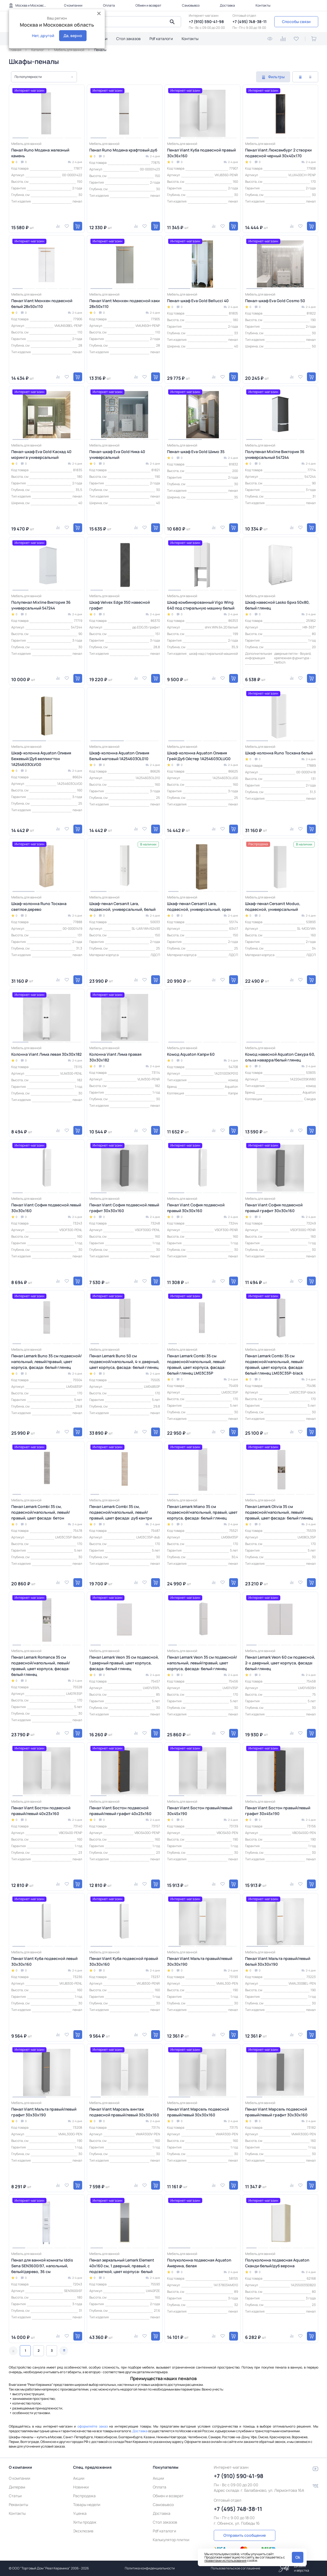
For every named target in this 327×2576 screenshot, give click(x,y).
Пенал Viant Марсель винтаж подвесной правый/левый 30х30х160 (124, 2111)
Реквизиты (18, 2504)
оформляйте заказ (92, 2426)
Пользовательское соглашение (235, 2568)
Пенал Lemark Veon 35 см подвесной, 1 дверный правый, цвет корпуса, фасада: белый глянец (124, 1662)
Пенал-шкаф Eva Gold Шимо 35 (196, 451)
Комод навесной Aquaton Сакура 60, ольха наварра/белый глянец (280, 1057)
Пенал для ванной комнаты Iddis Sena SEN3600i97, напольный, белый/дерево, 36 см (42, 2265)
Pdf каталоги (161, 38)
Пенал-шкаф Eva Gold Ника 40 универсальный (117, 454)
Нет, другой (43, 35)
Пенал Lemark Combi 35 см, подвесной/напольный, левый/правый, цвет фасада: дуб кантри (120, 1512)
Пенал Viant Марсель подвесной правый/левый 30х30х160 (198, 2111)
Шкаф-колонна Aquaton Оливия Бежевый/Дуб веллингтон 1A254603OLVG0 (41, 758)
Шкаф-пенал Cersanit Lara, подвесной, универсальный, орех (199, 906)
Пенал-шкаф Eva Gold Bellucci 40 (198, 300)
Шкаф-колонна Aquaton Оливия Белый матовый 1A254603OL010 (119, 755)
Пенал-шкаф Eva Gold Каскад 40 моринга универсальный (41, 454)
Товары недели (86, 2504)
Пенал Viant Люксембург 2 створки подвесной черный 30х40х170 (278, 152)
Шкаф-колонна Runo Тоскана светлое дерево (38, 906)
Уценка (80, 2513)
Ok (297, 2557)
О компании (73, 5)
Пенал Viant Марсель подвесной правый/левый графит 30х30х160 (276, 2111)
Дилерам (17, 2487)
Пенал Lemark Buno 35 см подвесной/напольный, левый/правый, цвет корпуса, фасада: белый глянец (46, 1361)
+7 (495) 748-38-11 (249, 21)
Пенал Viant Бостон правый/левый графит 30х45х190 (277, 1810)
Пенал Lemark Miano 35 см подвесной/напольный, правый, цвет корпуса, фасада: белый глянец (202, 1512)
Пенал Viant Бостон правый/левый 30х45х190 (199, 1810)
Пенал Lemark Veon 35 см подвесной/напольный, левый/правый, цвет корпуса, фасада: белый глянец (202, 1662)
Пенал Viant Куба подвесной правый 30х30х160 (123, 1961)
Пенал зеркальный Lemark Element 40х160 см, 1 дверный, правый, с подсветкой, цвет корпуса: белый (121, 2265)
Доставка (227, 5)
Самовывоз (190, 5)
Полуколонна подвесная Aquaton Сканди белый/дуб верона (277, 2262)
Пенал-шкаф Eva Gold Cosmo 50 (275, 300)
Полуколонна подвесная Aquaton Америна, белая (199, 2262)
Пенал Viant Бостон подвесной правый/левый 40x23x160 (40, 1810)
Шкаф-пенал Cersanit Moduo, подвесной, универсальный (272, 906)
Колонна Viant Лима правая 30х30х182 (115, 1057)
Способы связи (296, 21)
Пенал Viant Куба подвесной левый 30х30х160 (44, 1961)
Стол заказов (128, 38)
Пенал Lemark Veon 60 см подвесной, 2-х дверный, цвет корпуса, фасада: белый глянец (280, 1662)
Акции (78, 2478)
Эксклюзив (83, 2530)
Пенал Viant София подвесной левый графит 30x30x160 (124, 1207)
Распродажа (84, 2495)
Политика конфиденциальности (150, 2568)
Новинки (81, 2487)
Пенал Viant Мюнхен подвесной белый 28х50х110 (41, 303)
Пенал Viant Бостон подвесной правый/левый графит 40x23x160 (120, 1810)
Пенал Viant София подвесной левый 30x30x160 (46, 1207)
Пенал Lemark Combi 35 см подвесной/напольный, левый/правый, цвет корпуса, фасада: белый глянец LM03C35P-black (274, 1364)
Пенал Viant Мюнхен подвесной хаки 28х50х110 (124, 303)
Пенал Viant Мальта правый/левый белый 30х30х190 (277, 1961)
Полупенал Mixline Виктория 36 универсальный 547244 (274, 454)
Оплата (109, 5)
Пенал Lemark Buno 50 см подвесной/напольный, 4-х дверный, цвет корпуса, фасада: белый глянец (124, 1361)
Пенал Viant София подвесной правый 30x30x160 (196, 1207)
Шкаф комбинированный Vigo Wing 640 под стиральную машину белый (200, 605)
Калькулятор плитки (171, 2539)
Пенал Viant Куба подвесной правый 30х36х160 (201, 152)
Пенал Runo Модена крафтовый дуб (123, 150)
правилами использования (225, 2560)
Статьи (15, 2495)
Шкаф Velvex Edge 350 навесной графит (119, 605)
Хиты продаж (84, 2522)
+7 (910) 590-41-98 (206, 21)
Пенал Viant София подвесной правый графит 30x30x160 (274, 1207)
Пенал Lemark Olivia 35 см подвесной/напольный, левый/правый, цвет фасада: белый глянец (279, 1512)
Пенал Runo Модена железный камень (40, 152)
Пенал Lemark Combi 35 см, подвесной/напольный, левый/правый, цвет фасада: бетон (40, 1512)
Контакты (263, 5)
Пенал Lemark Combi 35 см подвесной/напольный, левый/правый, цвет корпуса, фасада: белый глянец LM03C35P (196, 1364)
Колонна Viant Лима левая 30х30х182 (46, 1054)
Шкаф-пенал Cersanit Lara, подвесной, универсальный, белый (122, 906)
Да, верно (72, 35)
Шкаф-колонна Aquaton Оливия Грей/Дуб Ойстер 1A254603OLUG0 (199, 755)
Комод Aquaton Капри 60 (191, 1054)
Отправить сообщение (244, 2535)
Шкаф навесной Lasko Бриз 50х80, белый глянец (277, 605)
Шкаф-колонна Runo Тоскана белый (279, 752)
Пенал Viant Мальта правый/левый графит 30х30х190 (43, 2111)
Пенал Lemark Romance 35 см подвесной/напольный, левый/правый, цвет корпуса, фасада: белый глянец (40, 1665)
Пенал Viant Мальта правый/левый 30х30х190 (199, 1961)
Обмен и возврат (148, 5)
